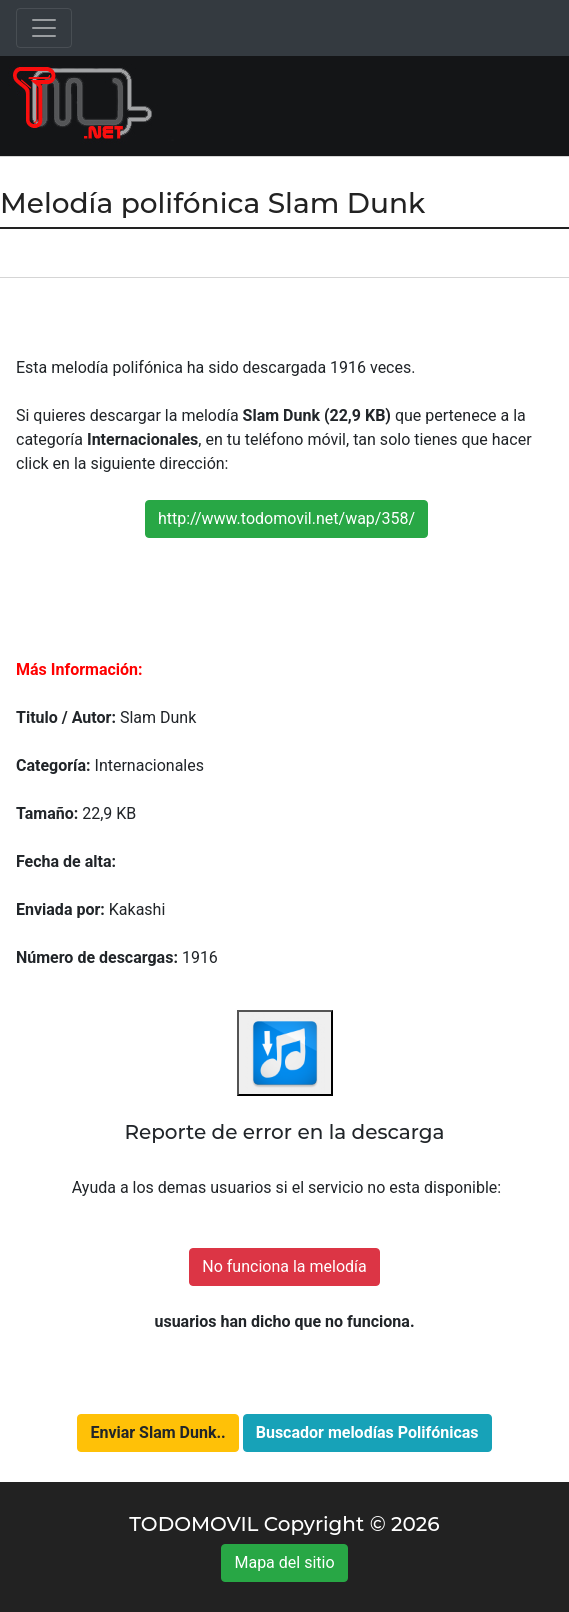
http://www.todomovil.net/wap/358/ (286, 518)
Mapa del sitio (284, 1562)
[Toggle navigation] (44, 28)
